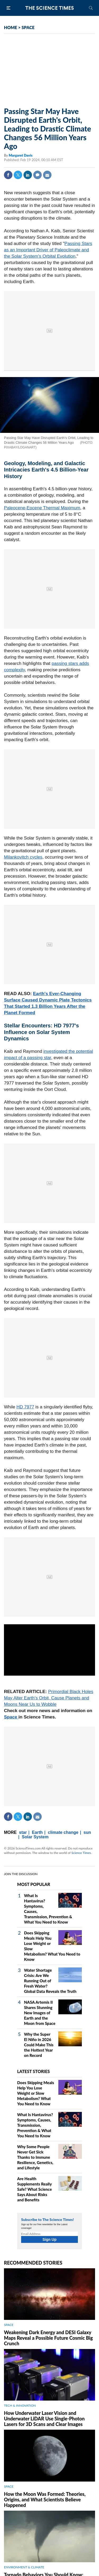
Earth (37, 1832)
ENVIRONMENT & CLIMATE (24, 2567)
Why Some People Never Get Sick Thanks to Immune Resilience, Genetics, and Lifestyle (35, 2157)
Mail (47, 175)
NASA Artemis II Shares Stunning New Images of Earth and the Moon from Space (39, 2013)
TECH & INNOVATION (20, 2405)
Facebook (8, 175)
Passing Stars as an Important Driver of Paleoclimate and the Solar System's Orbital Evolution (48, 250)
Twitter (18, 175)
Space (10, 1717)
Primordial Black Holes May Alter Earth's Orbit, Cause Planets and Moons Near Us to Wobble (48, 1698)
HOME (10, 27)
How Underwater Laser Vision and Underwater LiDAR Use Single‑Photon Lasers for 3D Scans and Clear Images (44, 2418)
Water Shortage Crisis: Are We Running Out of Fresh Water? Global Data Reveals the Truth (50, 1981)
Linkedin (27, 175)
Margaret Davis (20, 155)
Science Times (81, 1853)
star (23, 1832)
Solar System (35, 1837)
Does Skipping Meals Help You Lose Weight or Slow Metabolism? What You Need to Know (35, 2093)
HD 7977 (25, 1406)
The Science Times (50, 8)
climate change (63, 1832)
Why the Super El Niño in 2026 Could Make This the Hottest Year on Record (39, 2045)
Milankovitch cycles (23, 857)
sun (87, 1832)
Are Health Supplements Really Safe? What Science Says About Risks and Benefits (34, 2189)
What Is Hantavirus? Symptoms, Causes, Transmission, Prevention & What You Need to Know (35, 2125)
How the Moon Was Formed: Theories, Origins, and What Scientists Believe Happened (45, 2499)
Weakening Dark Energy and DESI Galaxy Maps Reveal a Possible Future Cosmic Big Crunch (48, 2337)
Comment (37, 175)
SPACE (28, 27)
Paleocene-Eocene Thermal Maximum (42, 507)
